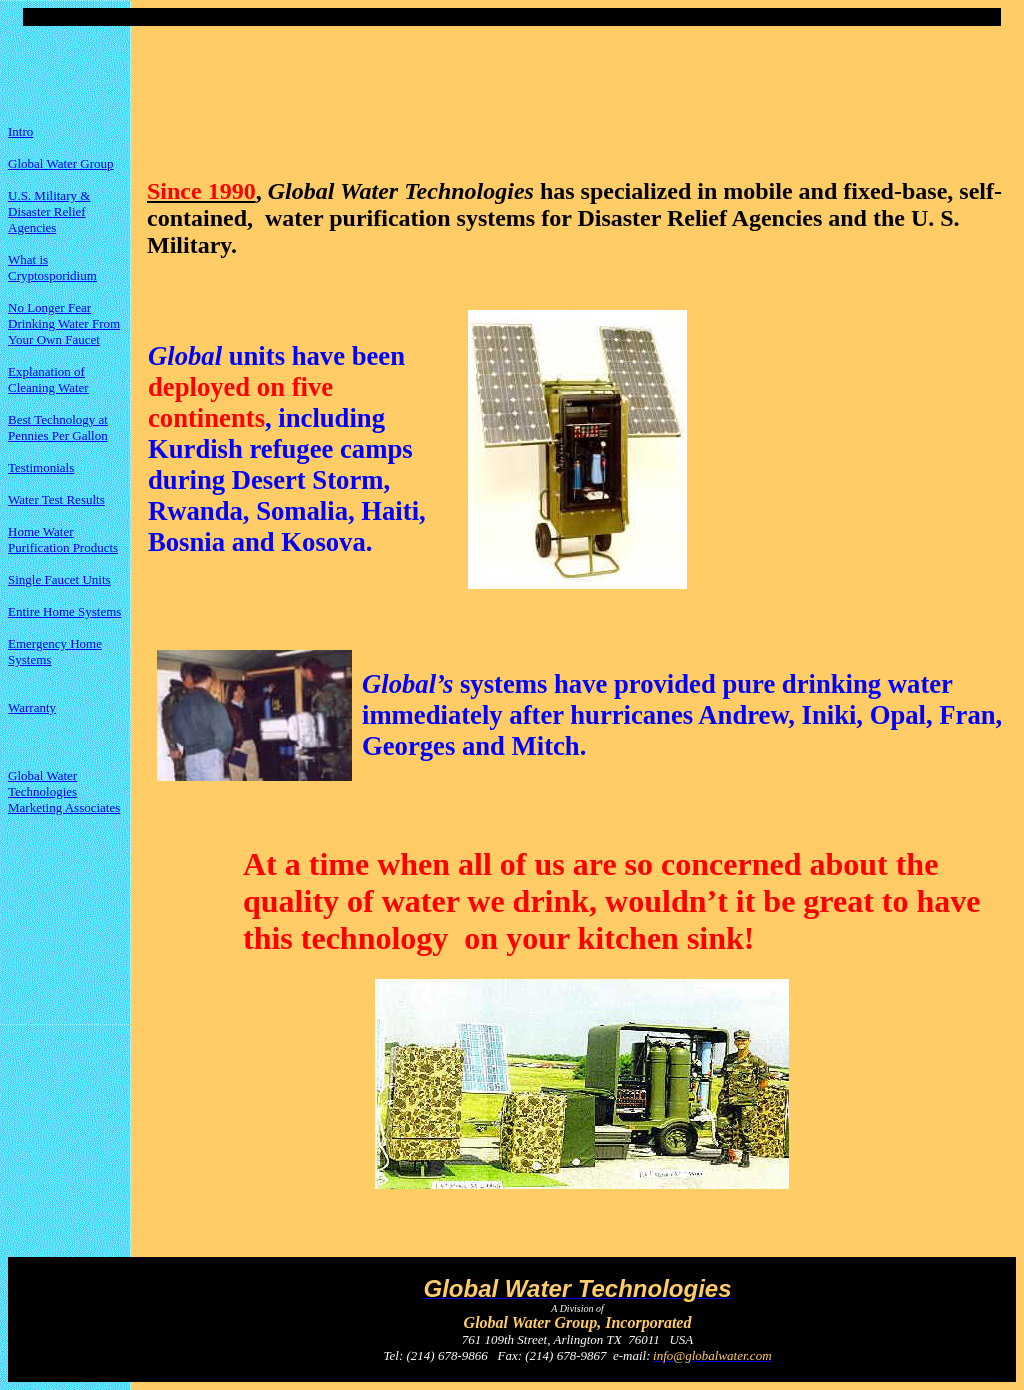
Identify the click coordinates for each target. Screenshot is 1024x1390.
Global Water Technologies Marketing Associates (64, 791)
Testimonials (41, 467)
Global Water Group (61, 163)
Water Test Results (56, 499)
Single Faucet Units (59, 579)
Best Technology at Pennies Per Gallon (58, 427)
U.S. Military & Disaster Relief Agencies (49, 211)
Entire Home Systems (64, 611)
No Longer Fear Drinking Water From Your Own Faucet (64, 323)
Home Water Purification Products (63, 539)
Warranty (32, 707)
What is (28, 259)
